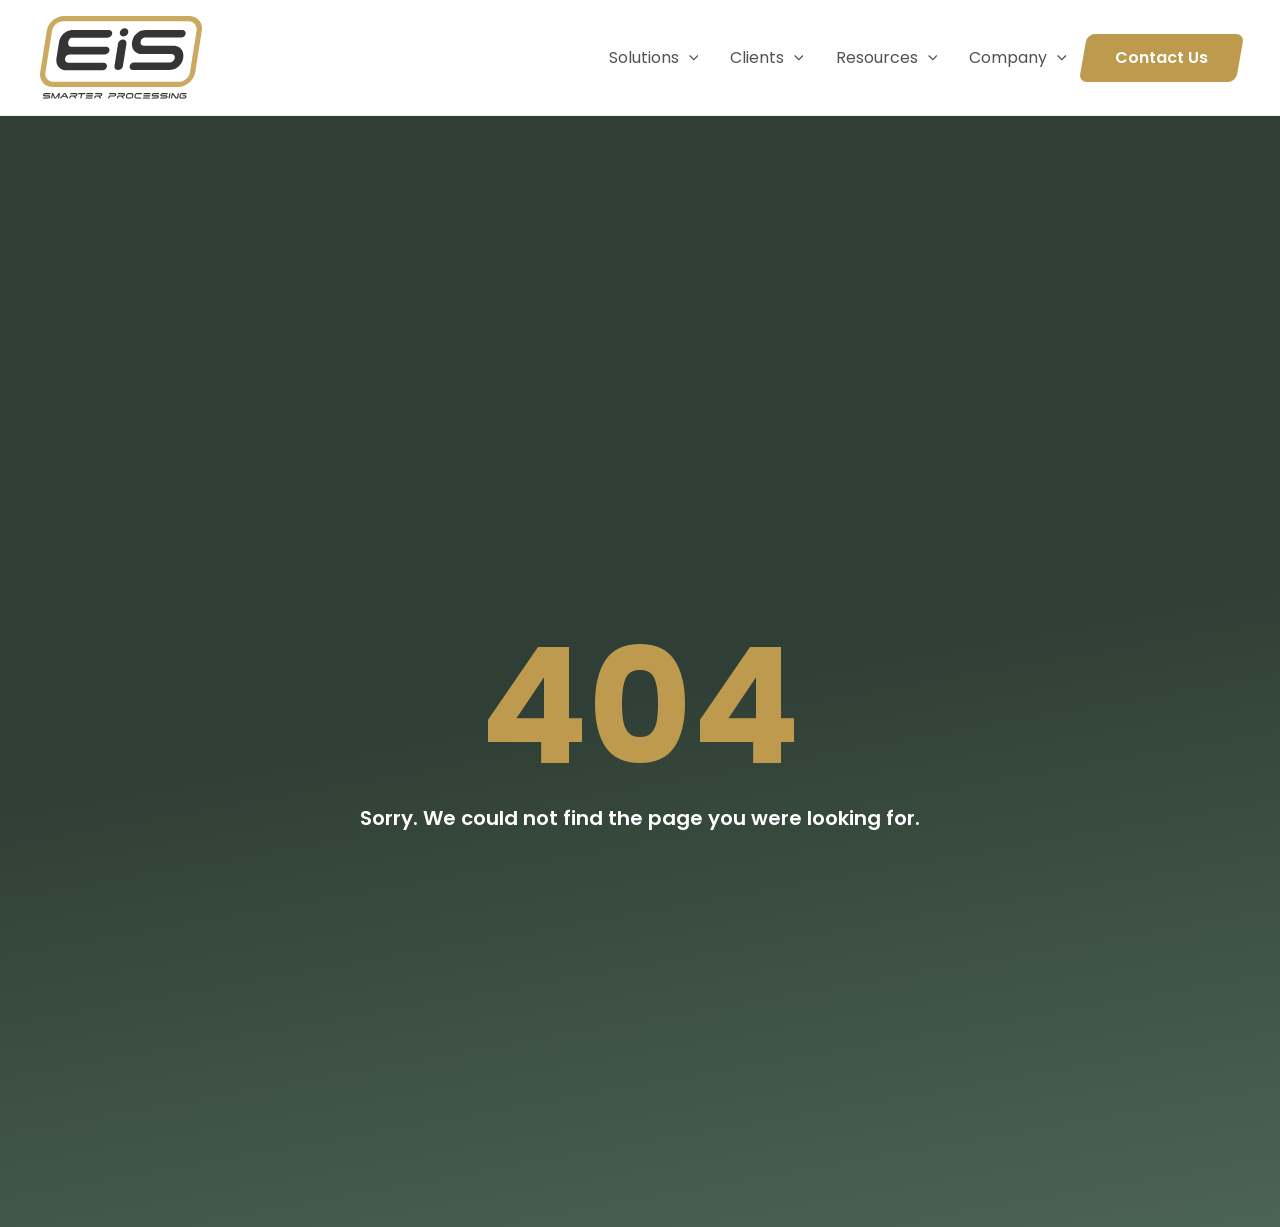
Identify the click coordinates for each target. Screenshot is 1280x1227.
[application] (689, 58)
